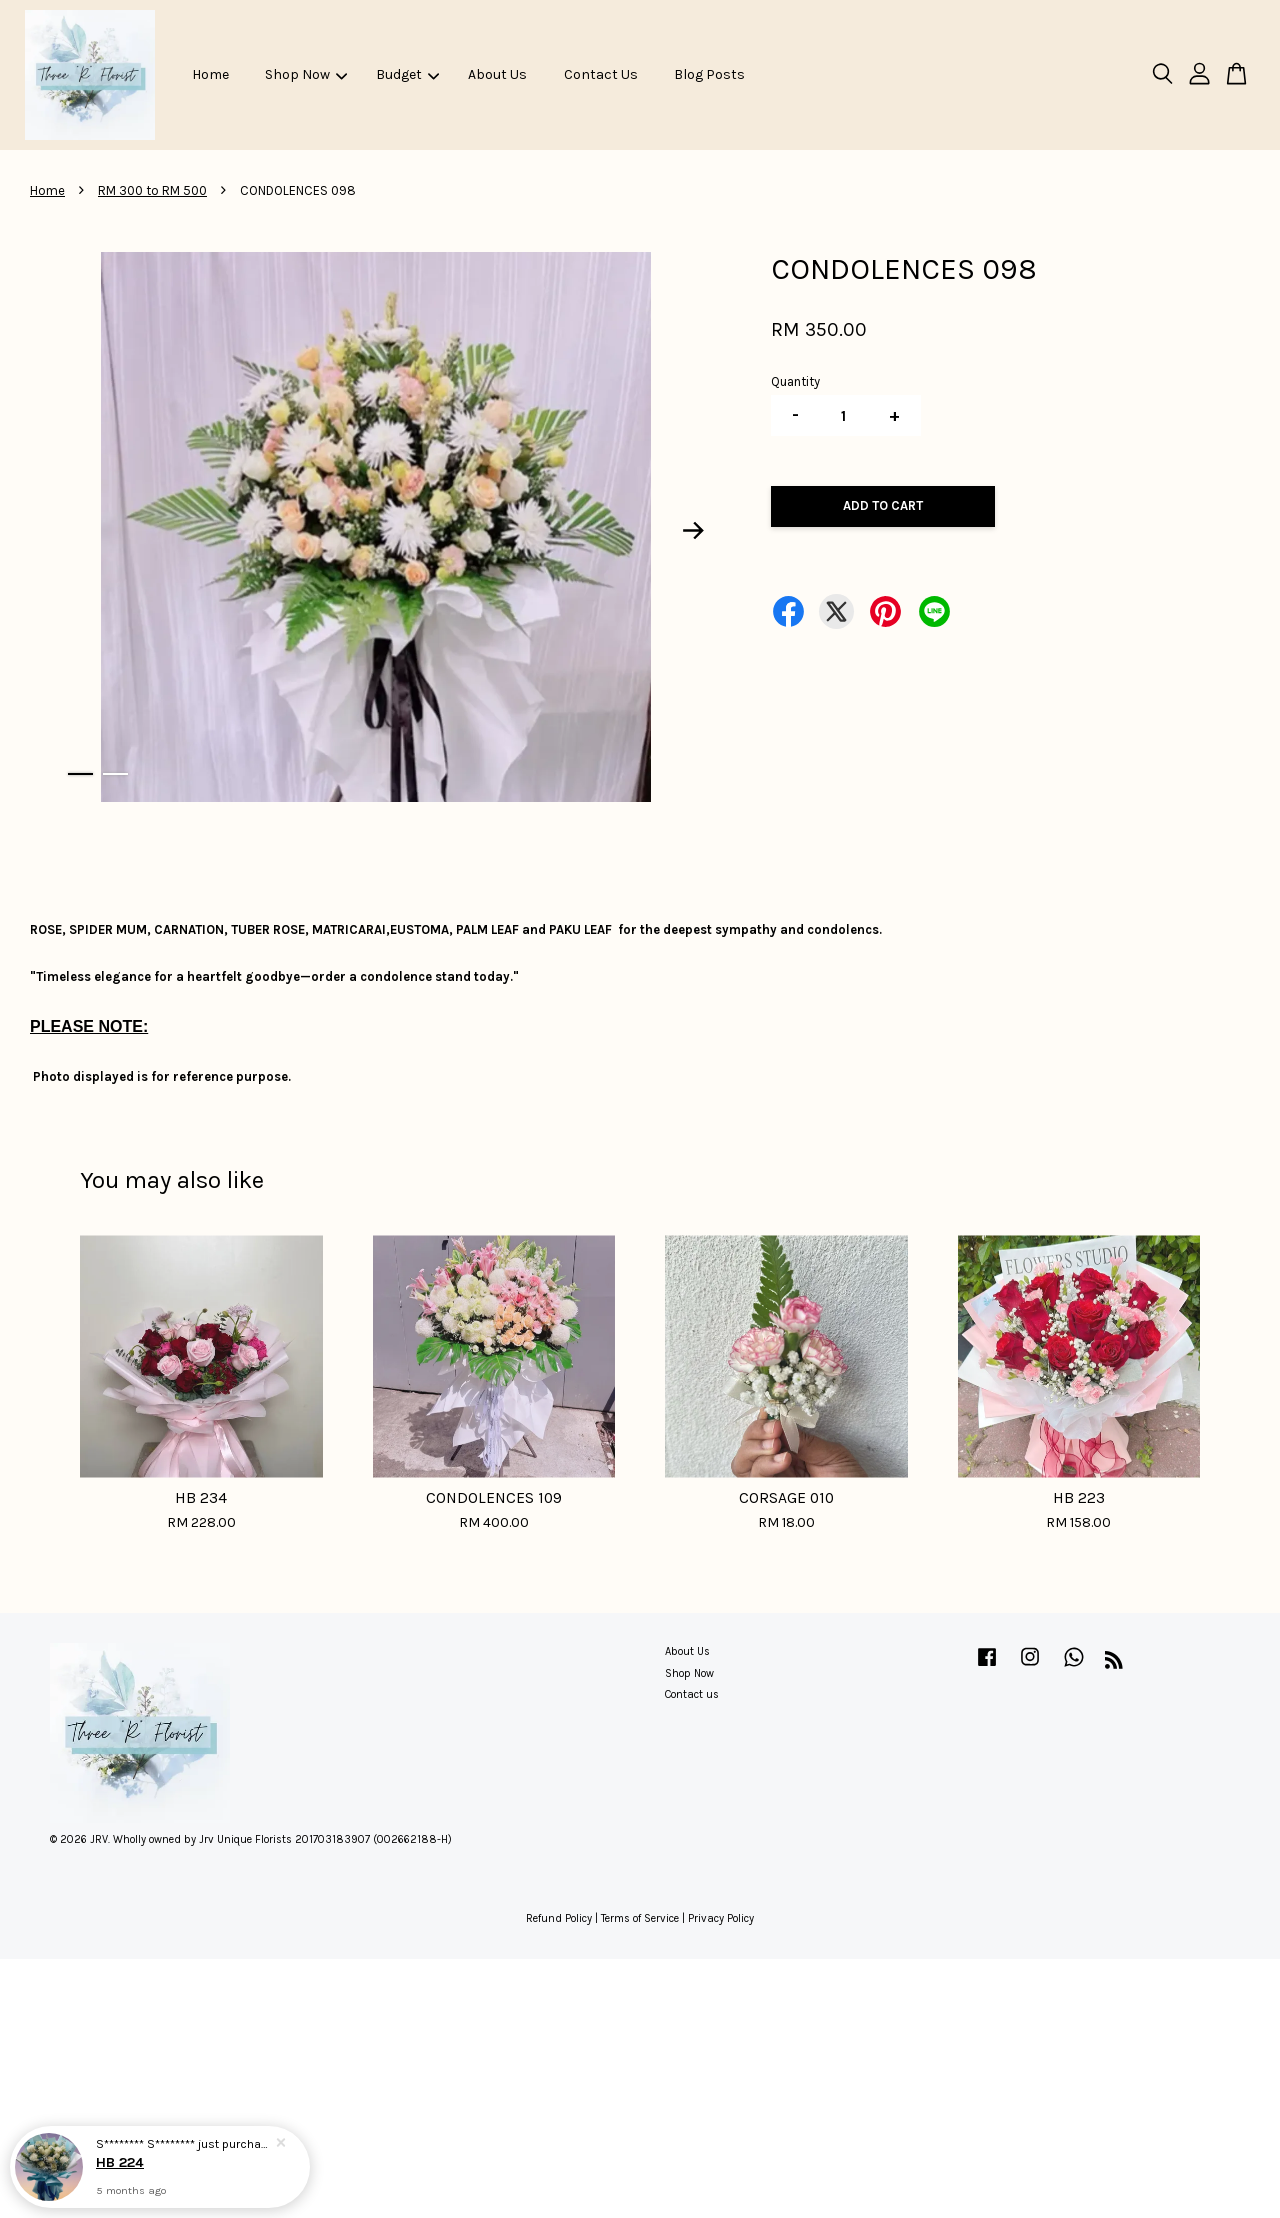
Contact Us (601, 74)
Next (694, 531)
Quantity (795, 381)
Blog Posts (709, 74)
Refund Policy (559, 1918)
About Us (497, 74)
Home (210, 74)
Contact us (692, 1694)
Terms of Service (640, 1918)
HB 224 (120, 2162)
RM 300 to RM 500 (152, 190)
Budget (407, 74)
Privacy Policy (721, 1918)
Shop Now (306, 74)
